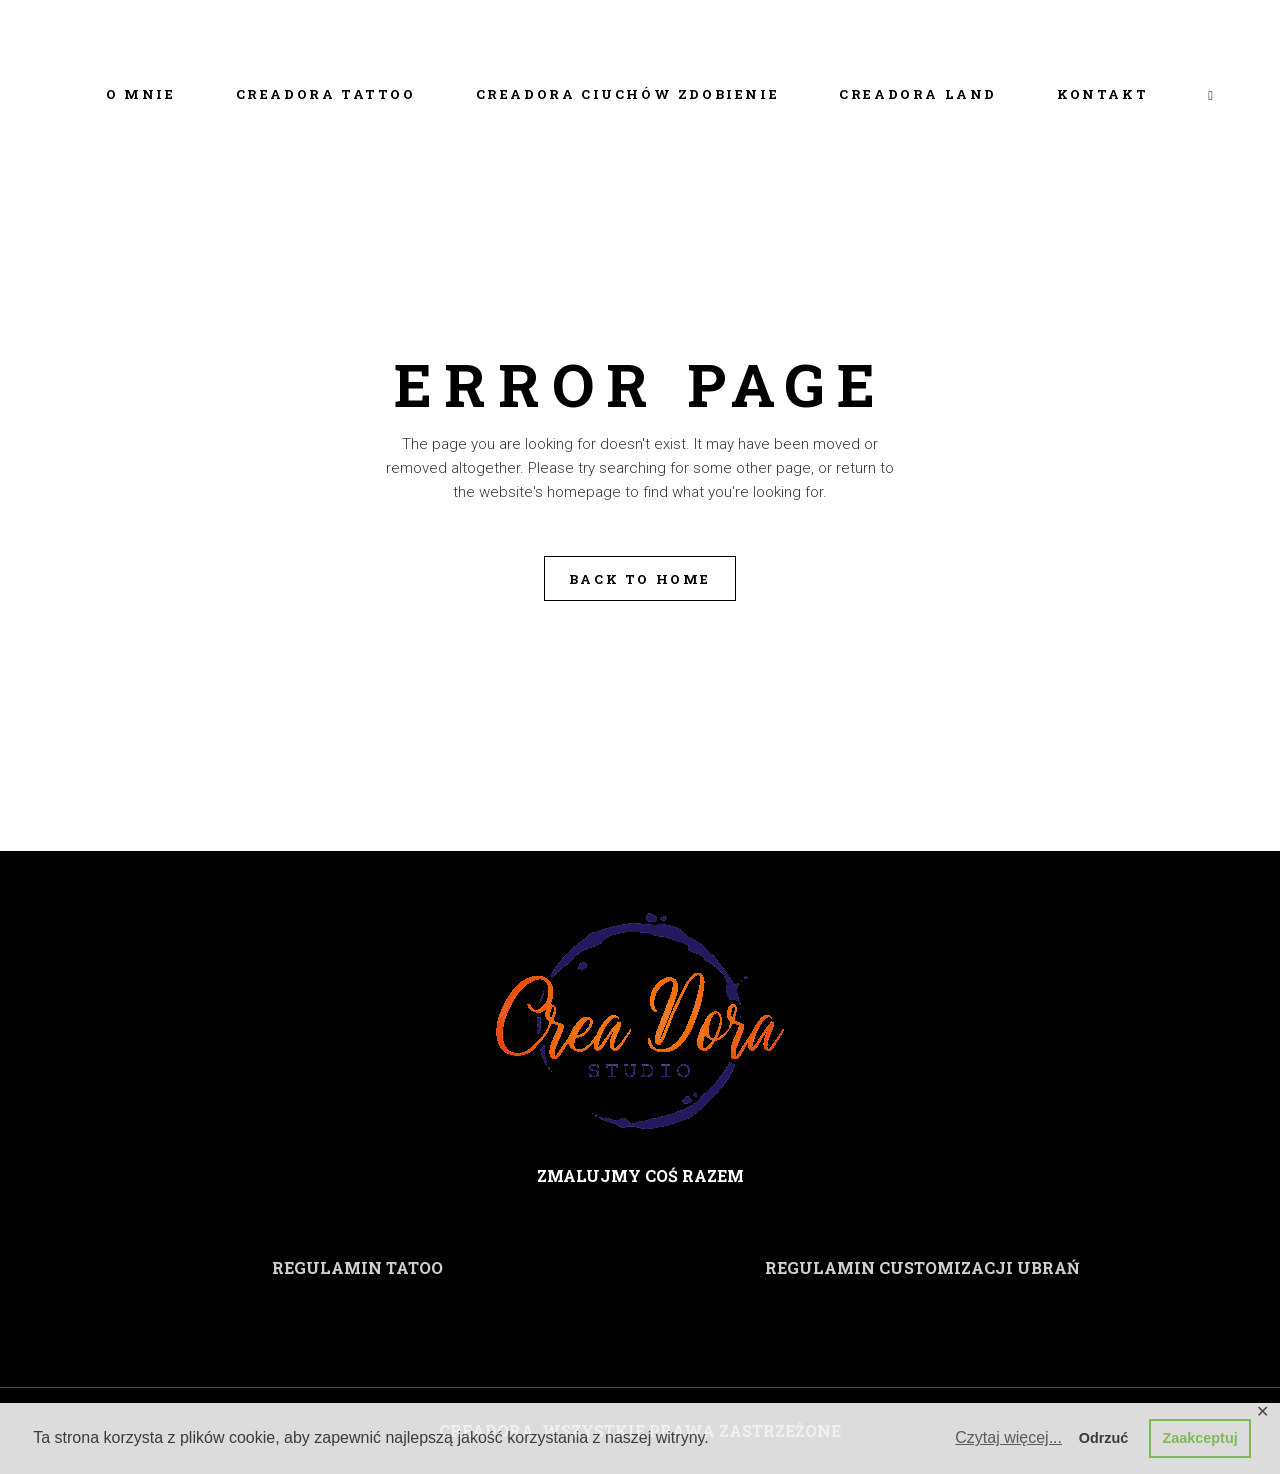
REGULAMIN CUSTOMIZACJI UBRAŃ (922, 1267)
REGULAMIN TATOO (357, 1267)
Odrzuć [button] (1104, 1438)
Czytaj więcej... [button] (1008, 1437)
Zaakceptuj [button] (1200, 1438)
